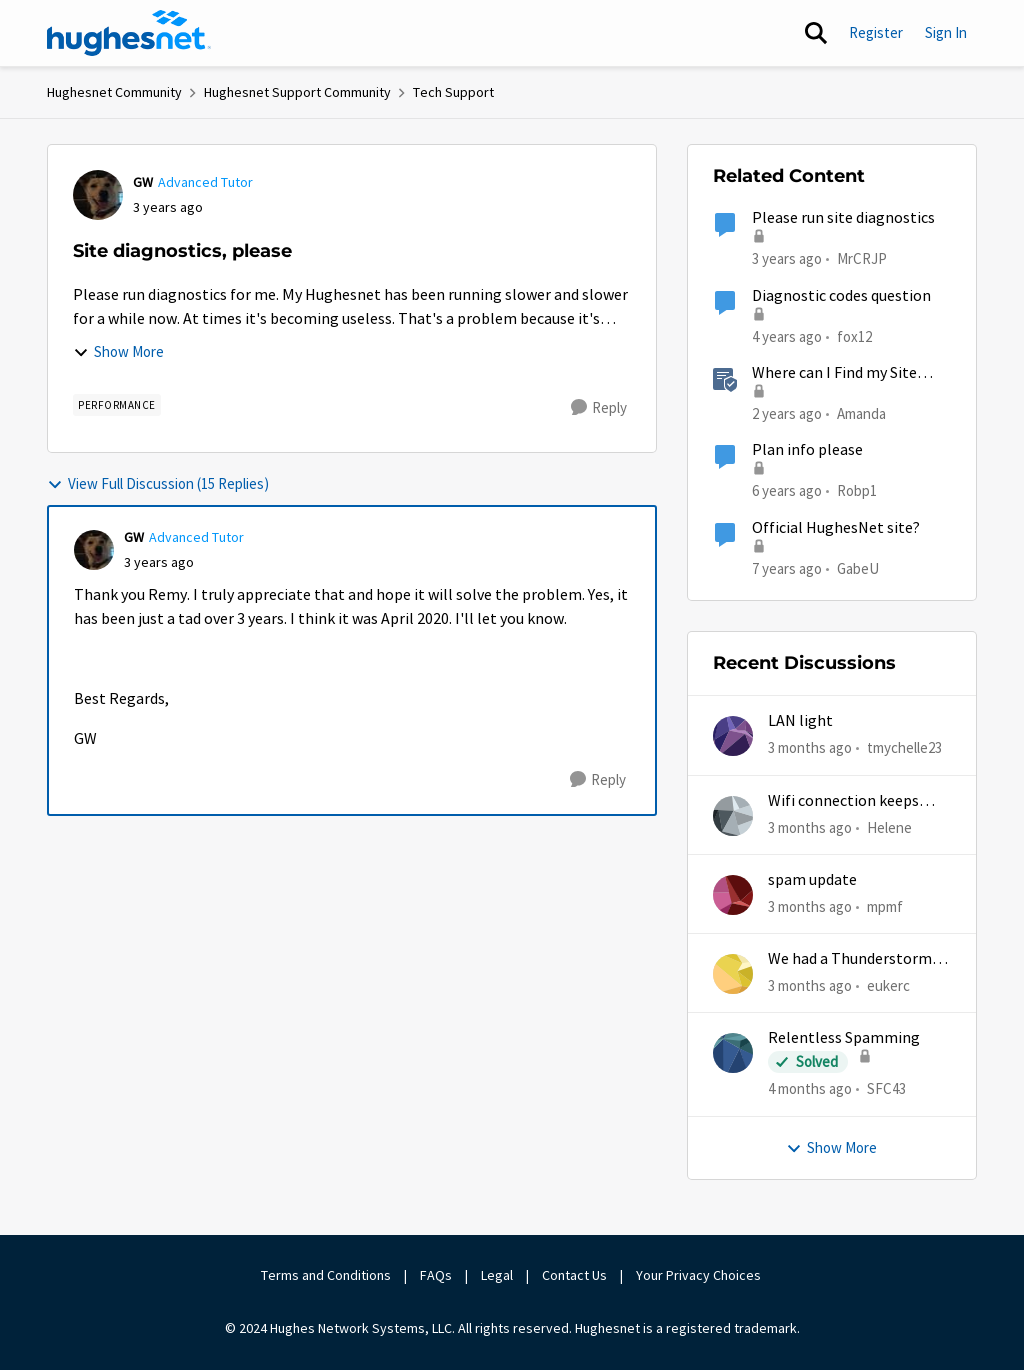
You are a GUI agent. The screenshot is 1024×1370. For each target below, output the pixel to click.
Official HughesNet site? (836, 528)
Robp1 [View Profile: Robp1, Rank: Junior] (857, 490)
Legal (497, 1275)
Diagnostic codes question (841, 296)
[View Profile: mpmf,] (733, 895)
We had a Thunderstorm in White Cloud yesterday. (858, 959)
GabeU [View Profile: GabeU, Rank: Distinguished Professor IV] (858, 567)
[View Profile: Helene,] (733, 816)
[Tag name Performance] (117, 405)
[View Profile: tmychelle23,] (733, 736)
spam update (812, 880)
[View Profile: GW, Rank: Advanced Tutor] (98, 195)
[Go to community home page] (129, 33)
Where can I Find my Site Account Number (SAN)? (834, 373)
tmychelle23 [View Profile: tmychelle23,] (904, 747)
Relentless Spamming (844, 1038)
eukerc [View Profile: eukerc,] (888, 985)
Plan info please (807, 450)
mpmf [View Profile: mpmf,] (885, 906)
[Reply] (599, 408)
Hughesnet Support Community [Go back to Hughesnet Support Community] (297, 92)
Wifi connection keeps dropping (843, 801)
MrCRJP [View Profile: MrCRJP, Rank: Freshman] (862, 258)
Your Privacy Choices (700, 1275)
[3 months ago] (810, 748)
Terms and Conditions (326, 1275)
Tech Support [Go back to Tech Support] (453, 92)
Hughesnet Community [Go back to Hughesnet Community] (114, 92)
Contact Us (574, 1275)
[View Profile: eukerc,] (733, 974)
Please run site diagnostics (843, 218)
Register (876, 32)
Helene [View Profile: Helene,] (889, 826)
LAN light (800, 721)
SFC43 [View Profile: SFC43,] (886, 1088)
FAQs (436, 1275)
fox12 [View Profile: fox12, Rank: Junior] (854, 335)
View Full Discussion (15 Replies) (158, 483)
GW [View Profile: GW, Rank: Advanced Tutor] (143, 182)
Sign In (946, 32)
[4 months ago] (810, 1089)
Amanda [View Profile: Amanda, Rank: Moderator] (861, 413)
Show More (118, 351)
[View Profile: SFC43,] (733, 1053)
